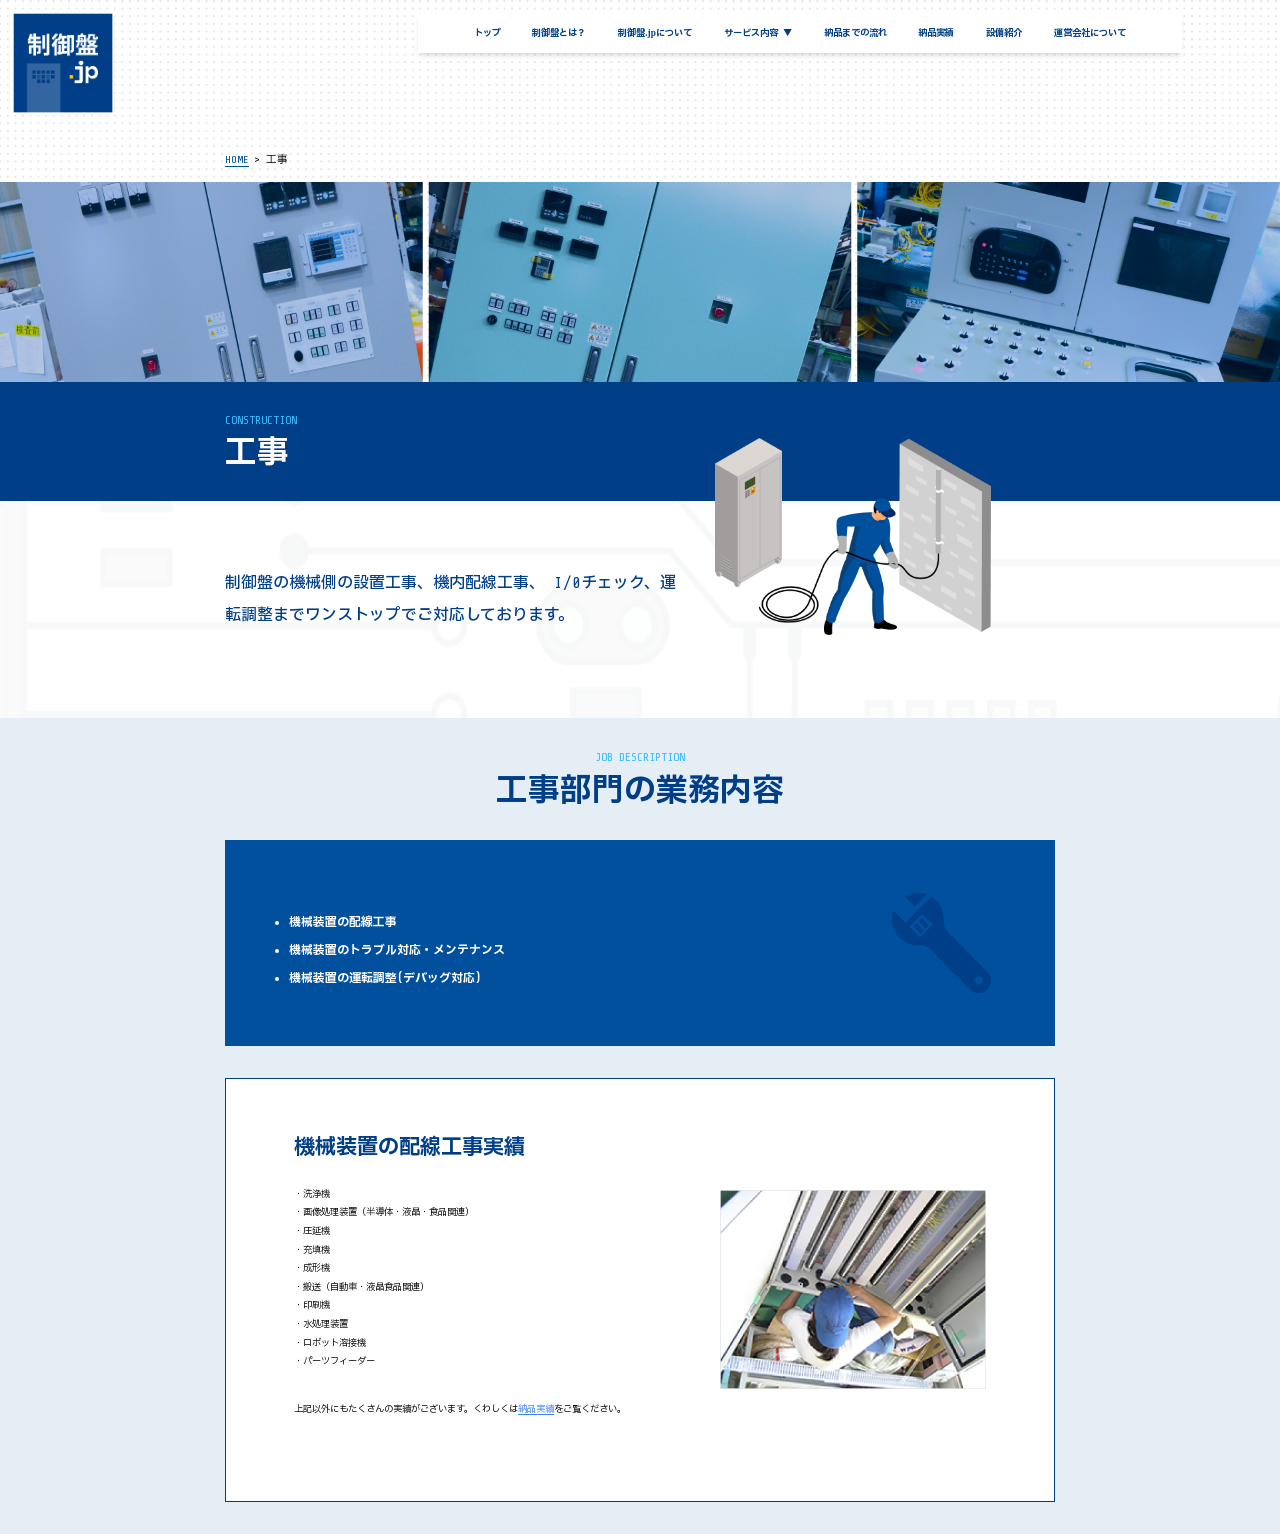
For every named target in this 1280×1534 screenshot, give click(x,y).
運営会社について (1090, 33)
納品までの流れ (855, 33)
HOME (237, 160)
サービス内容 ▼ (758, 33)
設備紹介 (1004, 33)
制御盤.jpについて (655, 33)
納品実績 (936, 33)
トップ (487, 33)
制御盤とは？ (559, 33)
